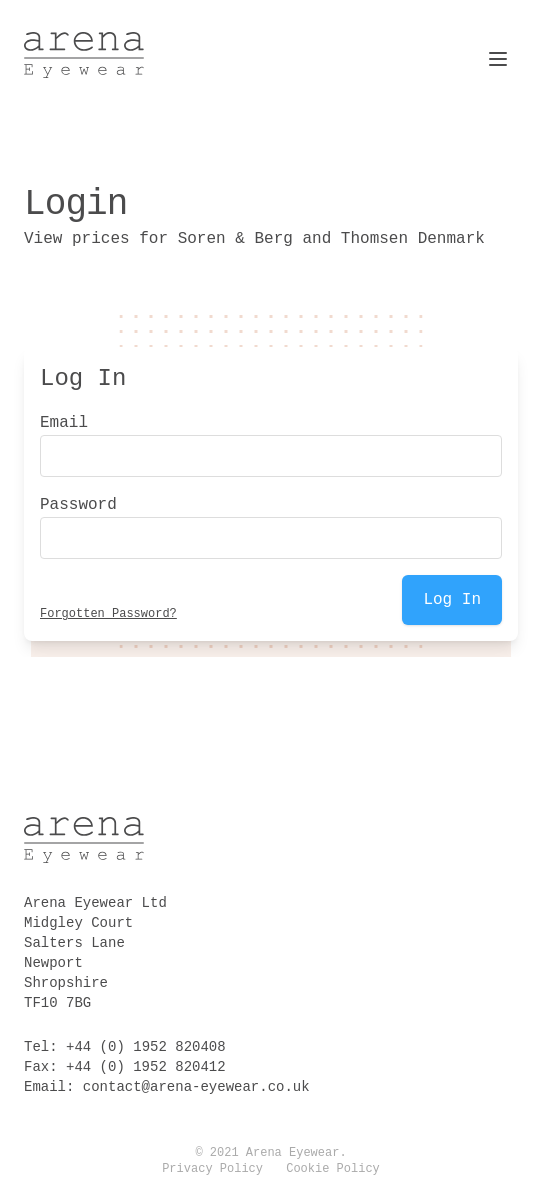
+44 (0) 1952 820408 (146, 1047)
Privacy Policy (212, 1169)
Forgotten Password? (108, 614)
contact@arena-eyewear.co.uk (196, 1087)
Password (78, 505)
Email (64, 423)
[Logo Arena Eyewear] (84, 55)
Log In (452, 600)
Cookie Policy (333, 1169)
